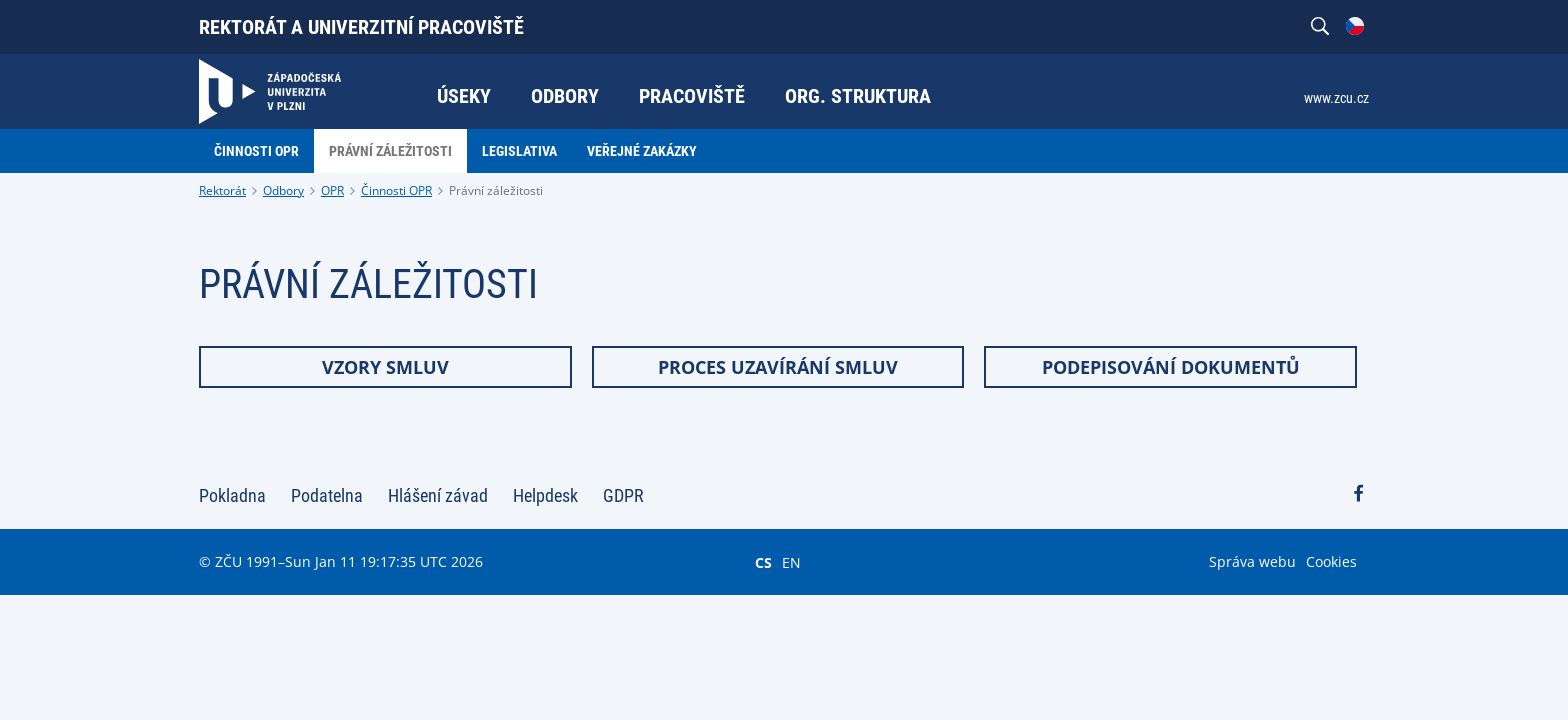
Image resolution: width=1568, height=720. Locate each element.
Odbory (283, 190)
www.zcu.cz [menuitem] (1336, 98)
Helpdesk (545, 495)
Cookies (1331, 561)
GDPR (623, 495)
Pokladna (232, 495)
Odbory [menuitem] (565, 96)
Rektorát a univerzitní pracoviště (361, 27)
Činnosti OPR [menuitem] (256, 151)
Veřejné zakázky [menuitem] (642, 151)
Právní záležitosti (496, 190)
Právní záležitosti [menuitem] (390, 151)
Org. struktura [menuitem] (858, 96)
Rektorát (222, 190)
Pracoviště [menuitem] (692, 96)
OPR (332, 190)
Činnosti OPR (396, 190)
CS (763, 562)
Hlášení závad (438, 495)
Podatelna (327, 495)
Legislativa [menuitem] (519, 151)
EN (791, 562)
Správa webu (1252, 561)
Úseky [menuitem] (464, 96)
